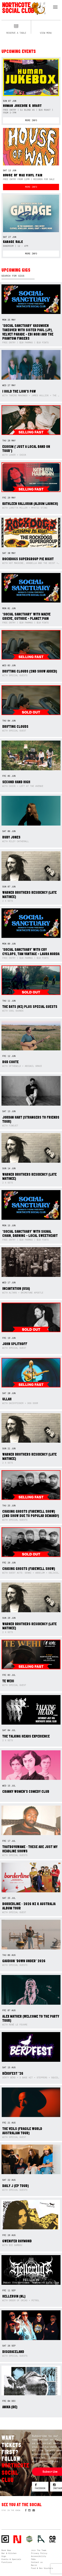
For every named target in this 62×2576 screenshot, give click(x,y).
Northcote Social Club (23, 8)
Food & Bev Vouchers (42, 2568)
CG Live (52, 2539)
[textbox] (18, 276)
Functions (6, 2562)
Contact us (37, 2562)
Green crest (29, 2539)
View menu (46, 32)
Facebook (40, 2487)
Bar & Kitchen (9, 2553)
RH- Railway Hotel (41, 2538)
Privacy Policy (39, 2553)
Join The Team (38, 2550)
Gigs (3, 2556)
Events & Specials (11, 2559)
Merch (34, 2565)
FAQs (33, 2559)
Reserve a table (16, 32)
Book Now (6, 2550)
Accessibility (38, 2556)
